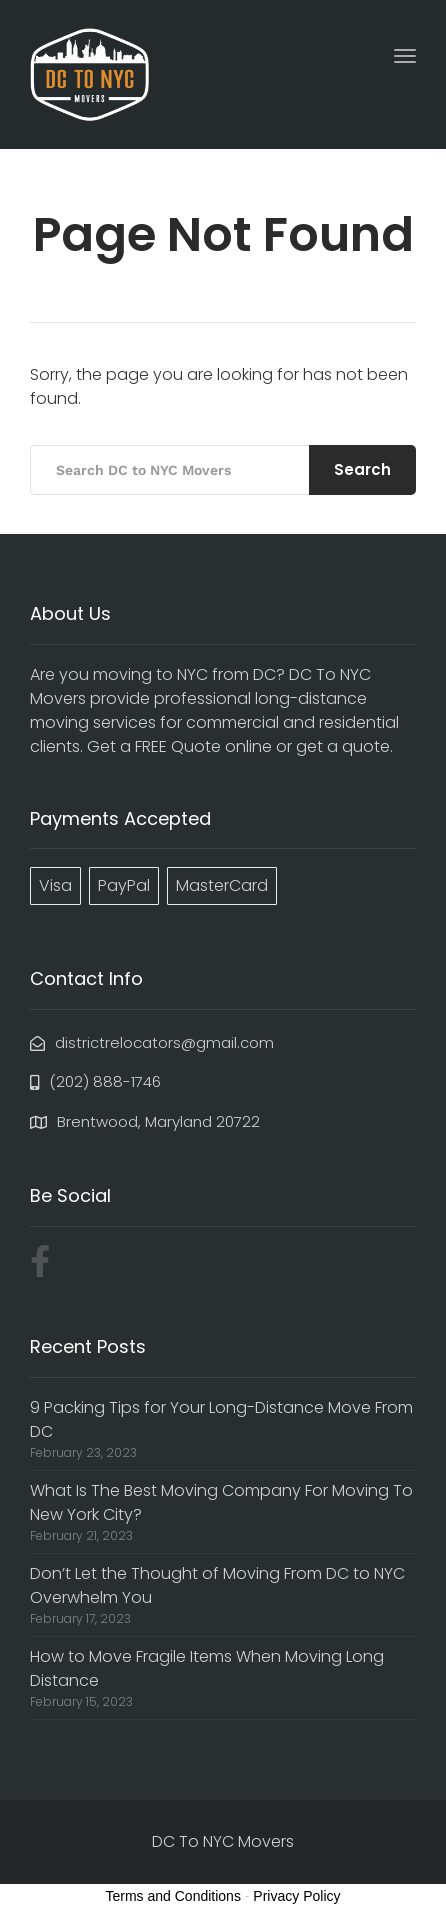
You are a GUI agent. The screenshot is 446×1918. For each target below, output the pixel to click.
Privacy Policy (296, 1896)
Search (362, 469)
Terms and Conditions (173, 1896)
